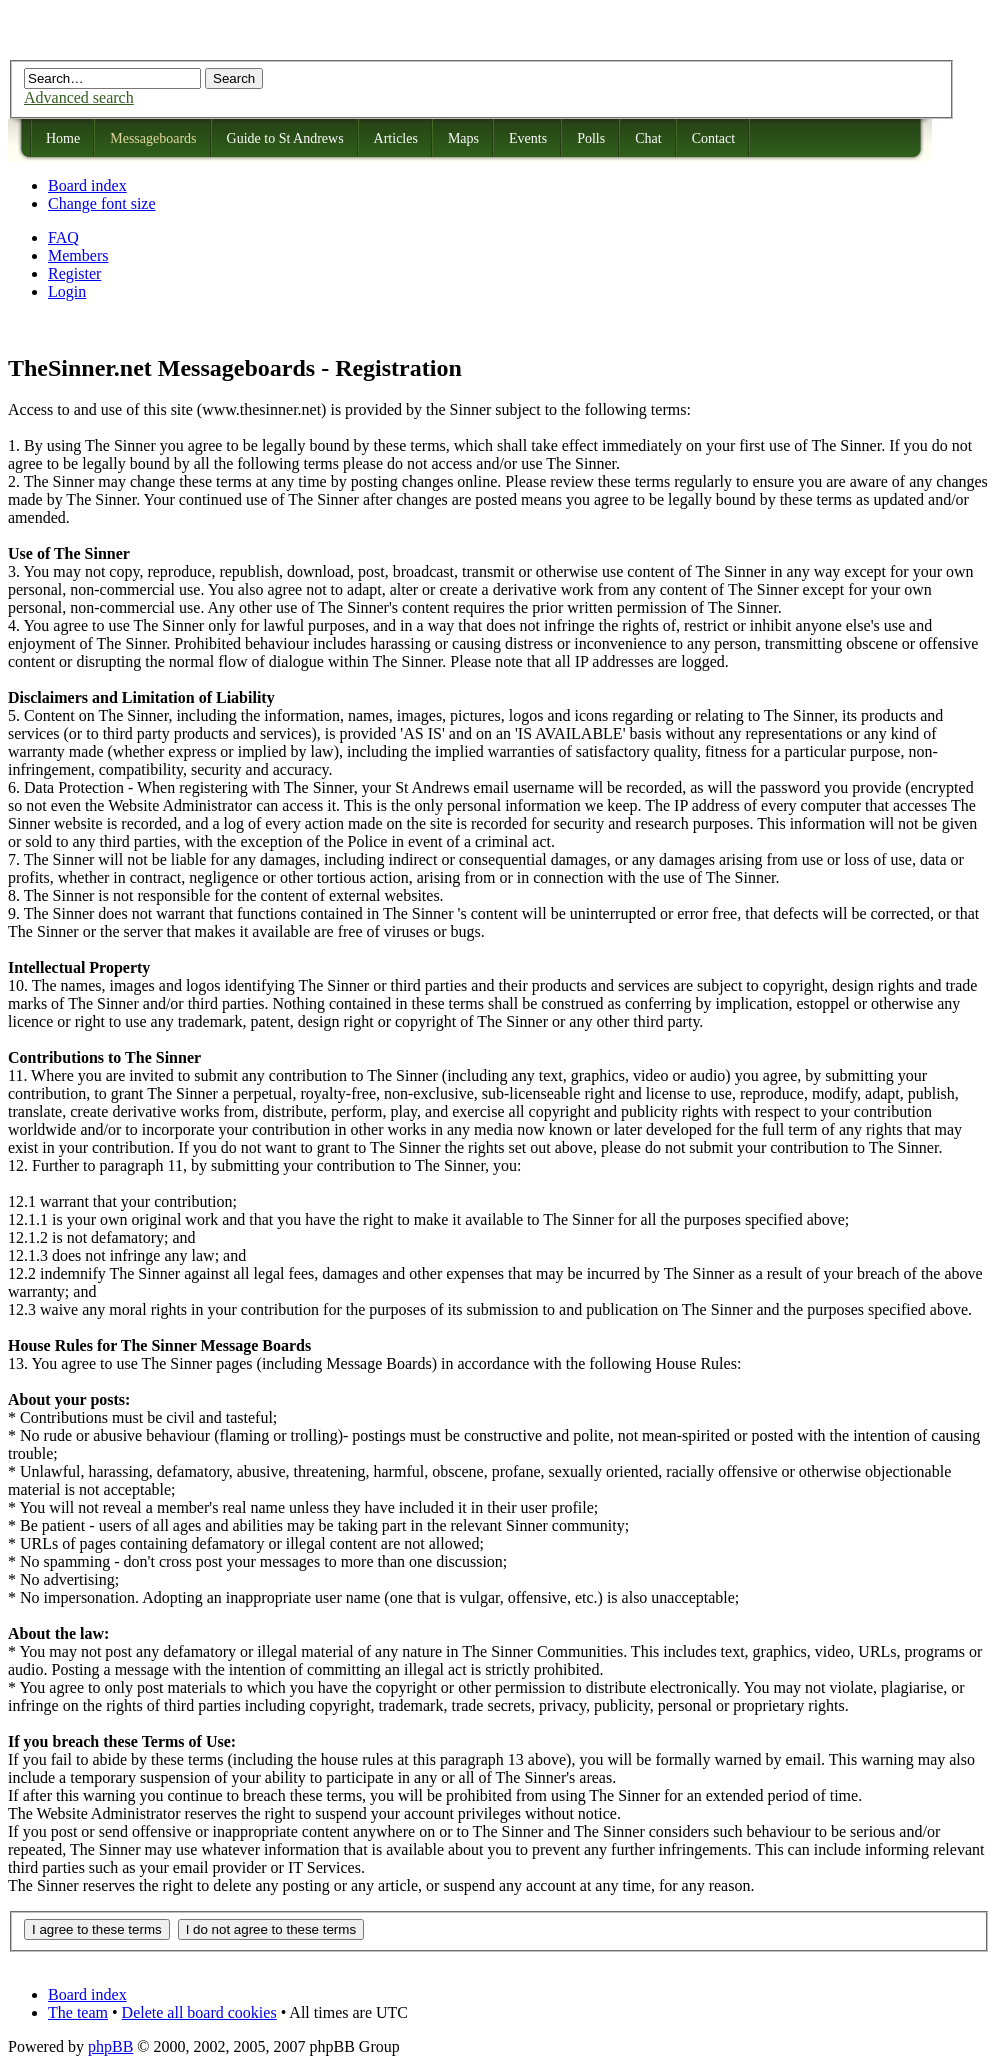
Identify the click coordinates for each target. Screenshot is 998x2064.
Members (78, 255)
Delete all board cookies (199, 2012)
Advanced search (79, 97)
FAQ (63, 237)
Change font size (102, 203)
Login (67, 291)
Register (74, 273)
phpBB (110, 2046)
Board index (87, 185)
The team (78, 2012)
